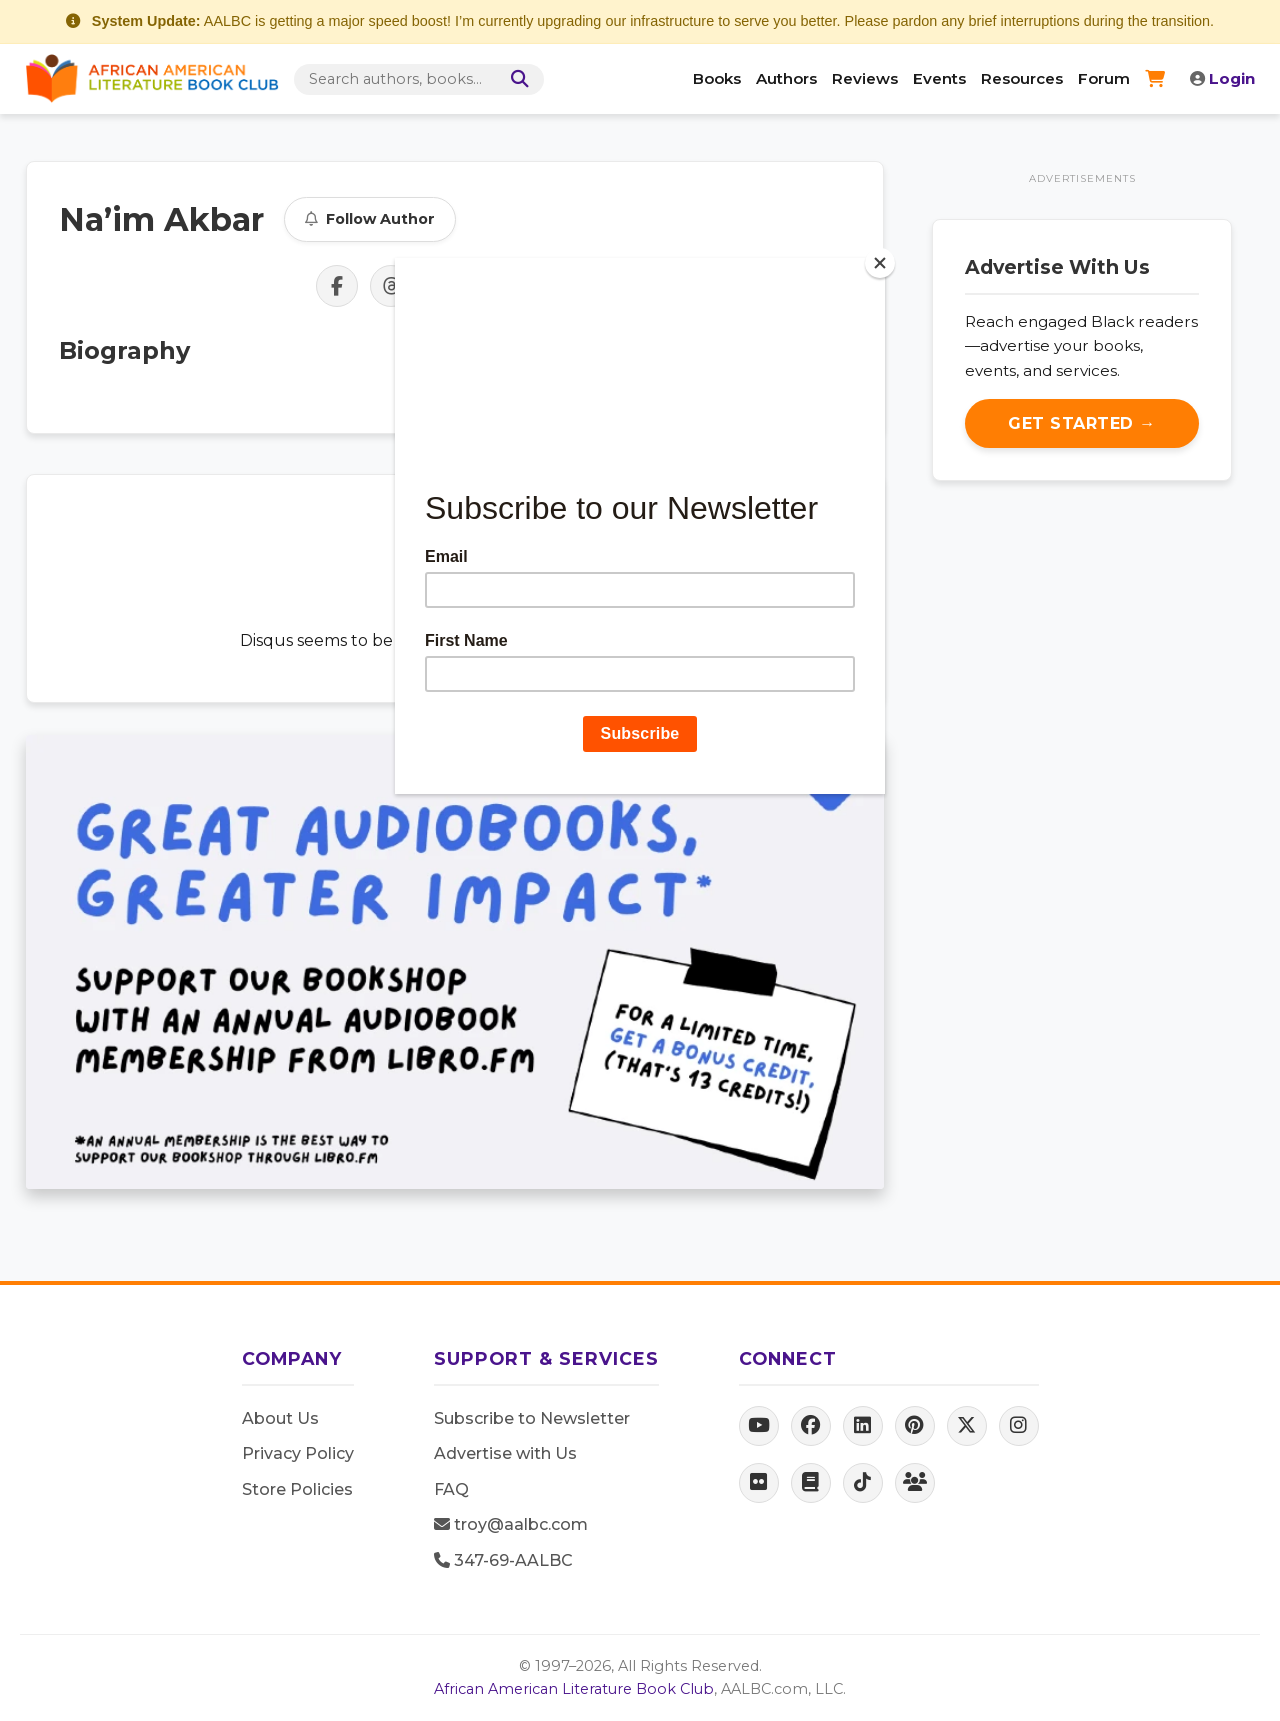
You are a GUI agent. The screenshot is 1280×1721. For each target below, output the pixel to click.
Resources (1022, 78)
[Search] (516, 79)
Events (939, 78)
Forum (1104, 78)
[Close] (880, 263)
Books (717, 78)
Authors (786, 78)
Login (1222, 78)
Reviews (865, 78)
